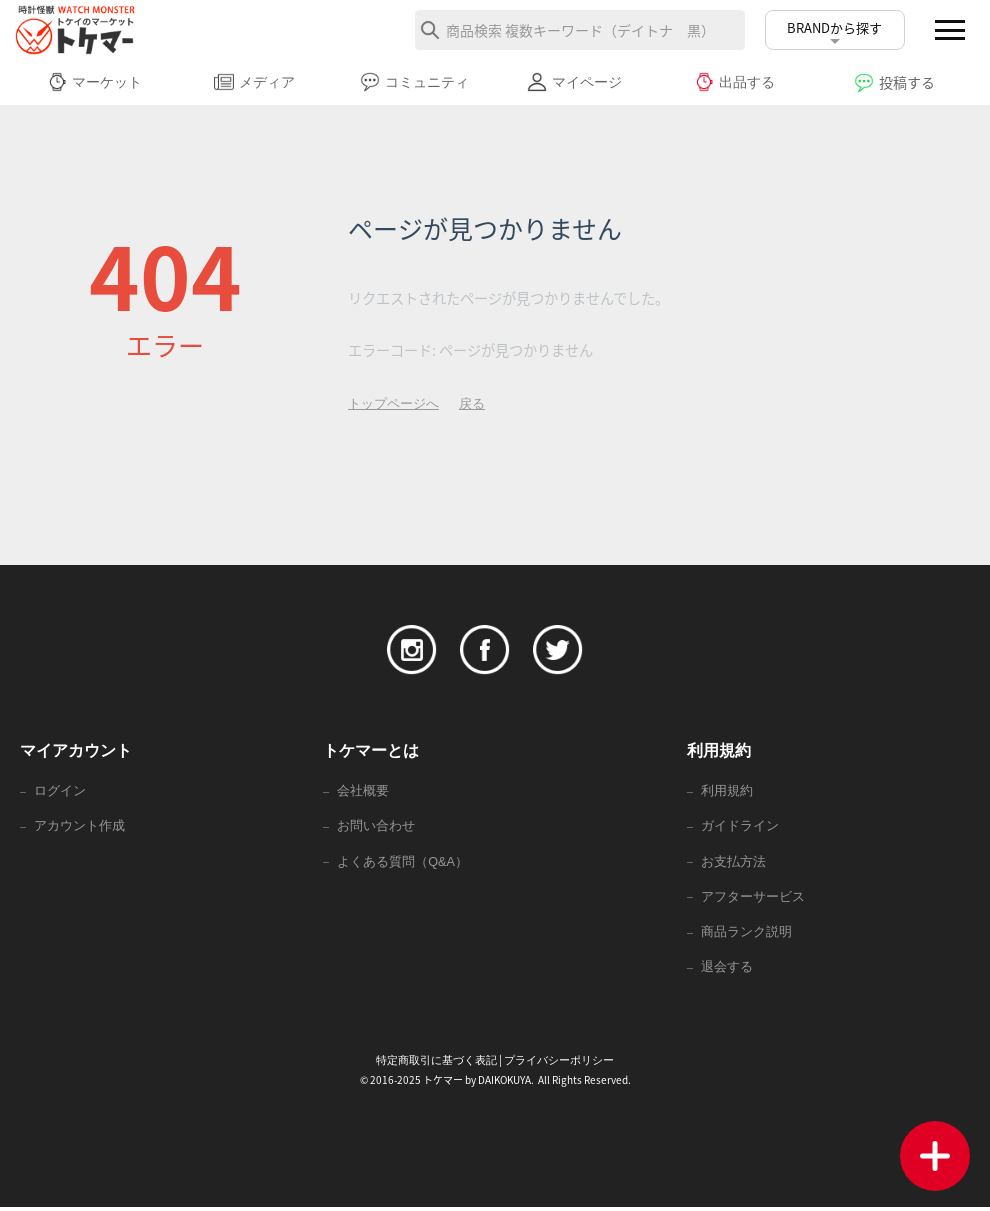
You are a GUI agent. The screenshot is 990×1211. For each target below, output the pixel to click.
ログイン (60, 791)
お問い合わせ (376, 827)
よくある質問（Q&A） (402, 863)
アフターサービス (753, 899)
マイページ (574, 82)
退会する (727, 971)
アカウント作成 (79, 827)
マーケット (94, 82)
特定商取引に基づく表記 (436, 1064)
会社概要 (363, 791)
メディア (254, 82)
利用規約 (727, 791)
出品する (734, 82)
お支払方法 (733, 863)
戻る (472, 403)
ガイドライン (740, 827)
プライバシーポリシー (559, 1064)
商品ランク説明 (746, 935)
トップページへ (393, 403)
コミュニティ (414, 82)
